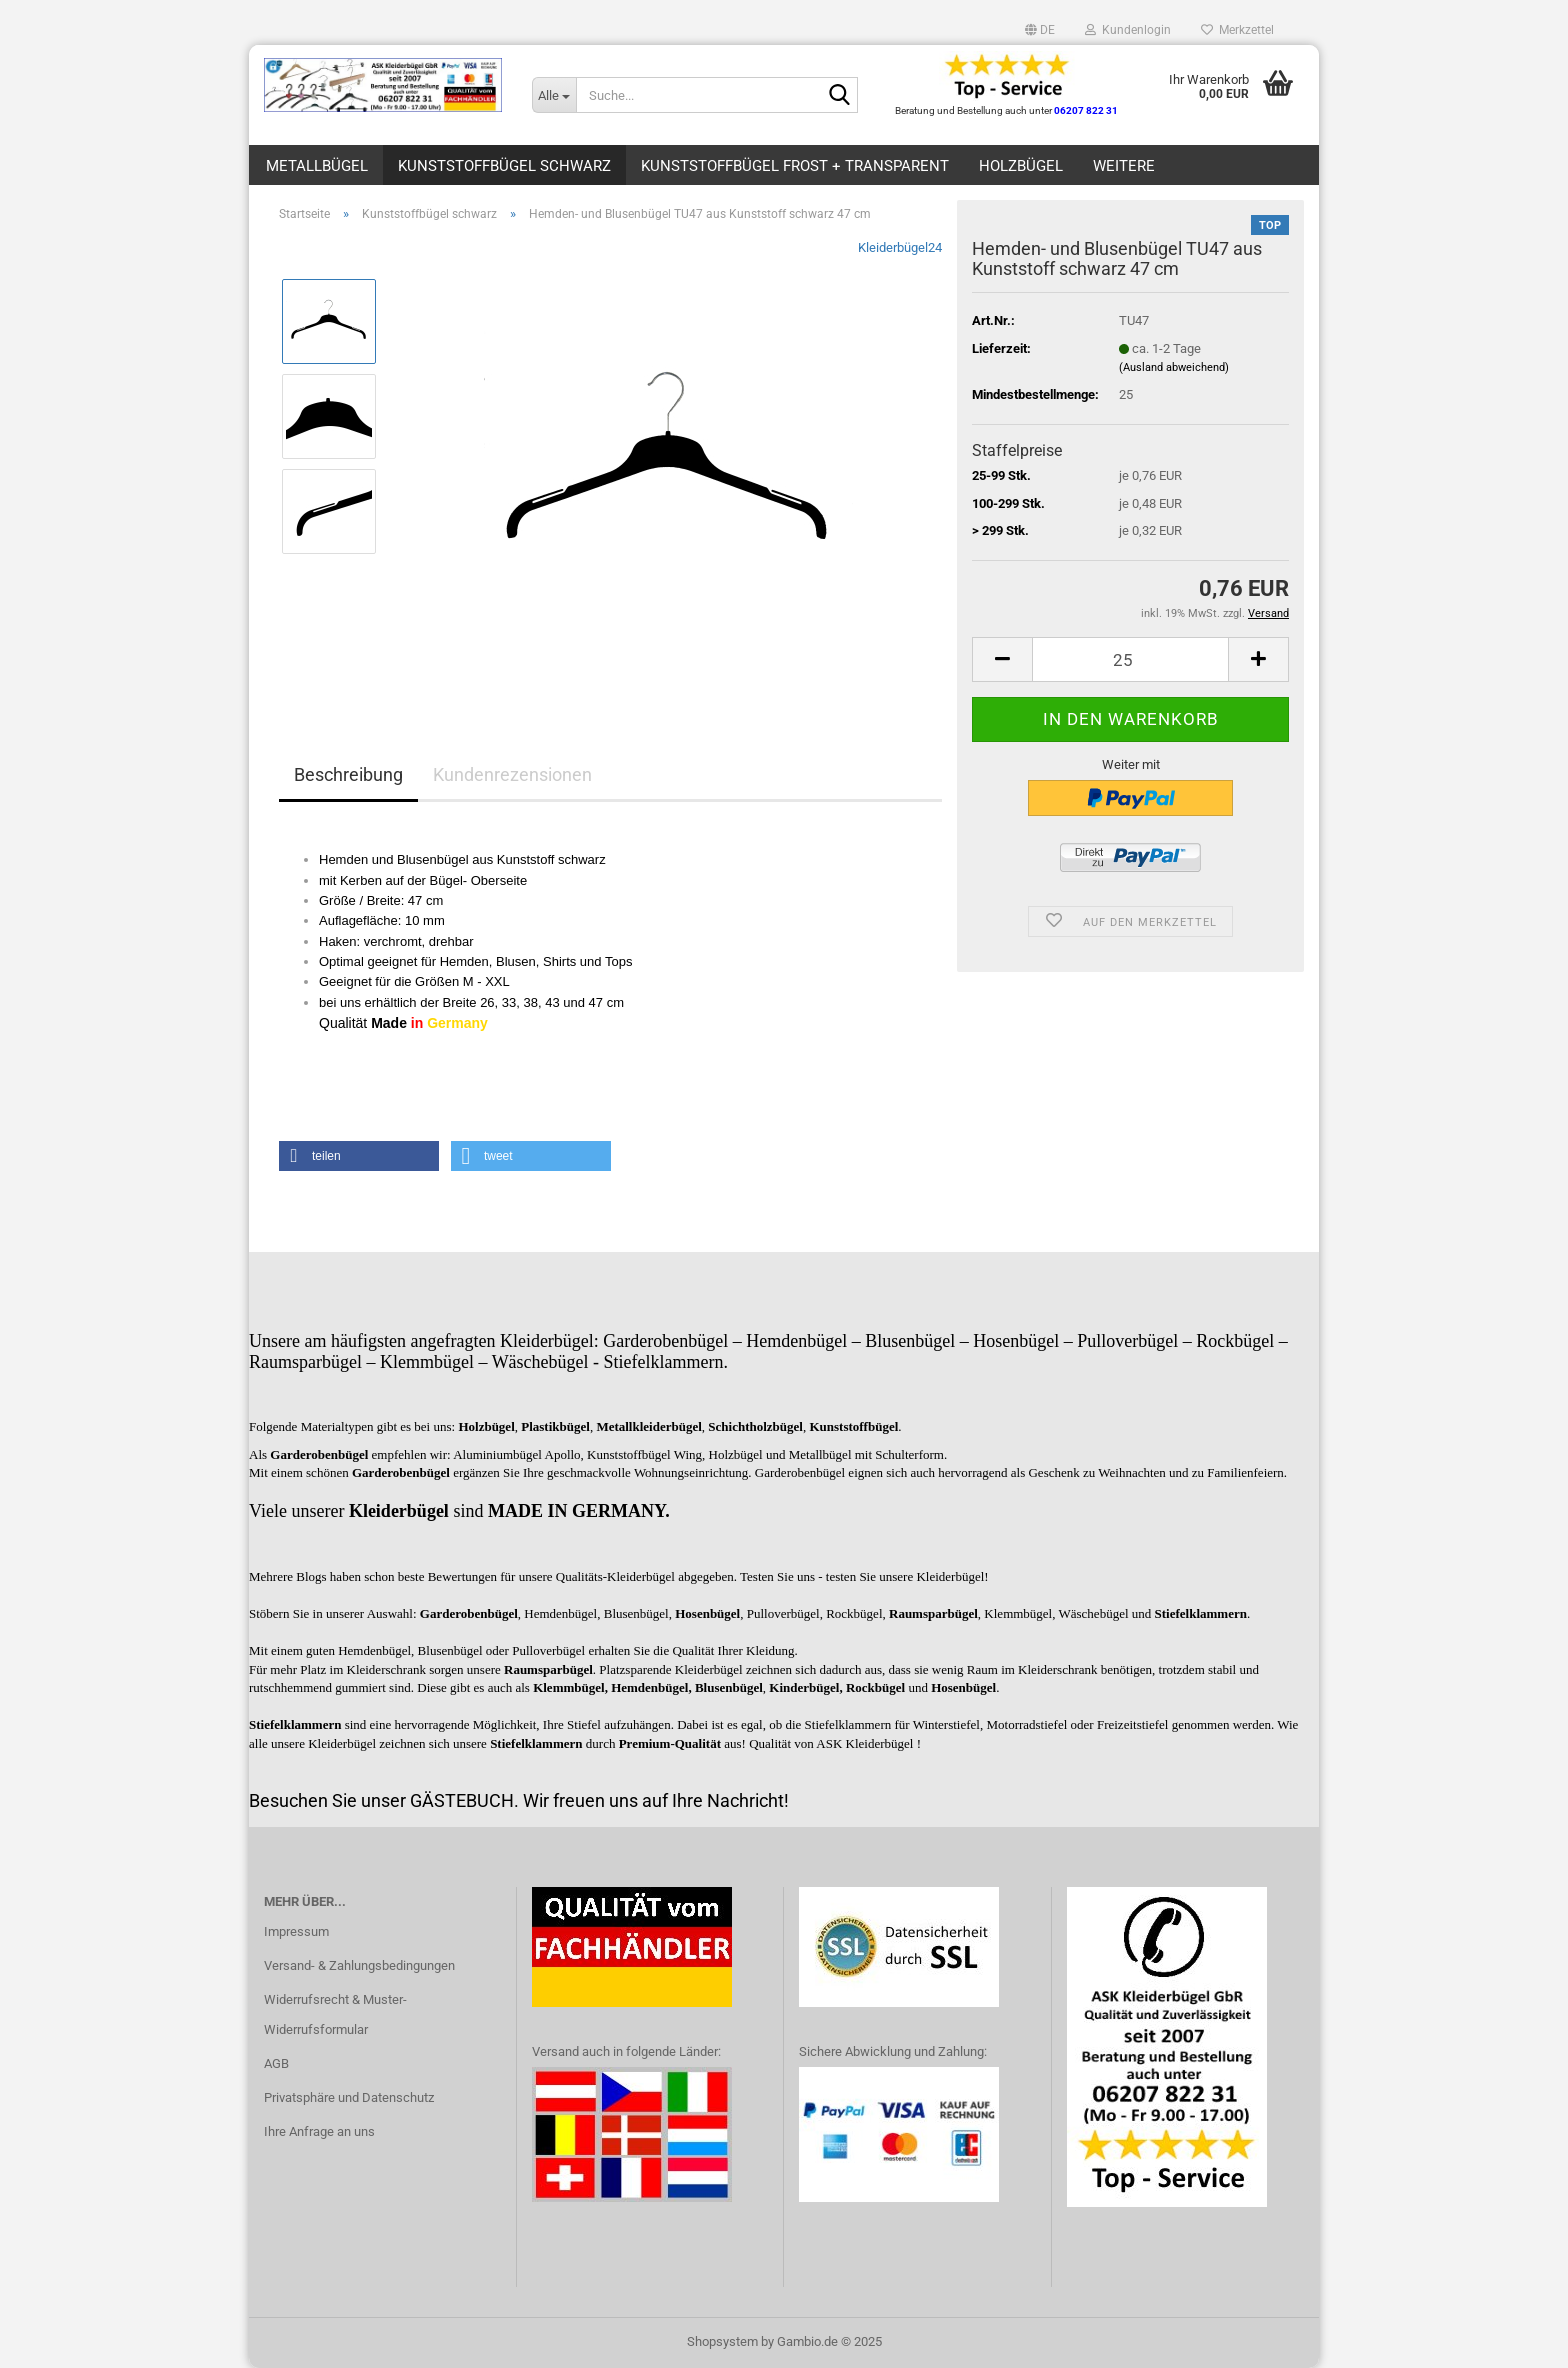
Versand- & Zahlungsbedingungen (359, 1965)
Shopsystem (722, 2341)
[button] (1040, 30)
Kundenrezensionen (512, 774)
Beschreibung (348, 774)
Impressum (296, 1931)
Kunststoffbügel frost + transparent (795, 166)
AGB (276, 2063)
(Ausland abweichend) (1174, 367)
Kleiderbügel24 (900, 247)
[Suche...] (554, 95)
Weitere (1124, 166)
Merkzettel (1237, 30)
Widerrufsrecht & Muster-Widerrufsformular (335, 2014)
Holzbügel (1021, 166)
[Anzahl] (1130, 659)
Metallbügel (317, 166)
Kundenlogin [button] (1128, 30)
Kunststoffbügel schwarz (504, 166)
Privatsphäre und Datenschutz (349, 2097)
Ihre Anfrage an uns (319, 2131)
